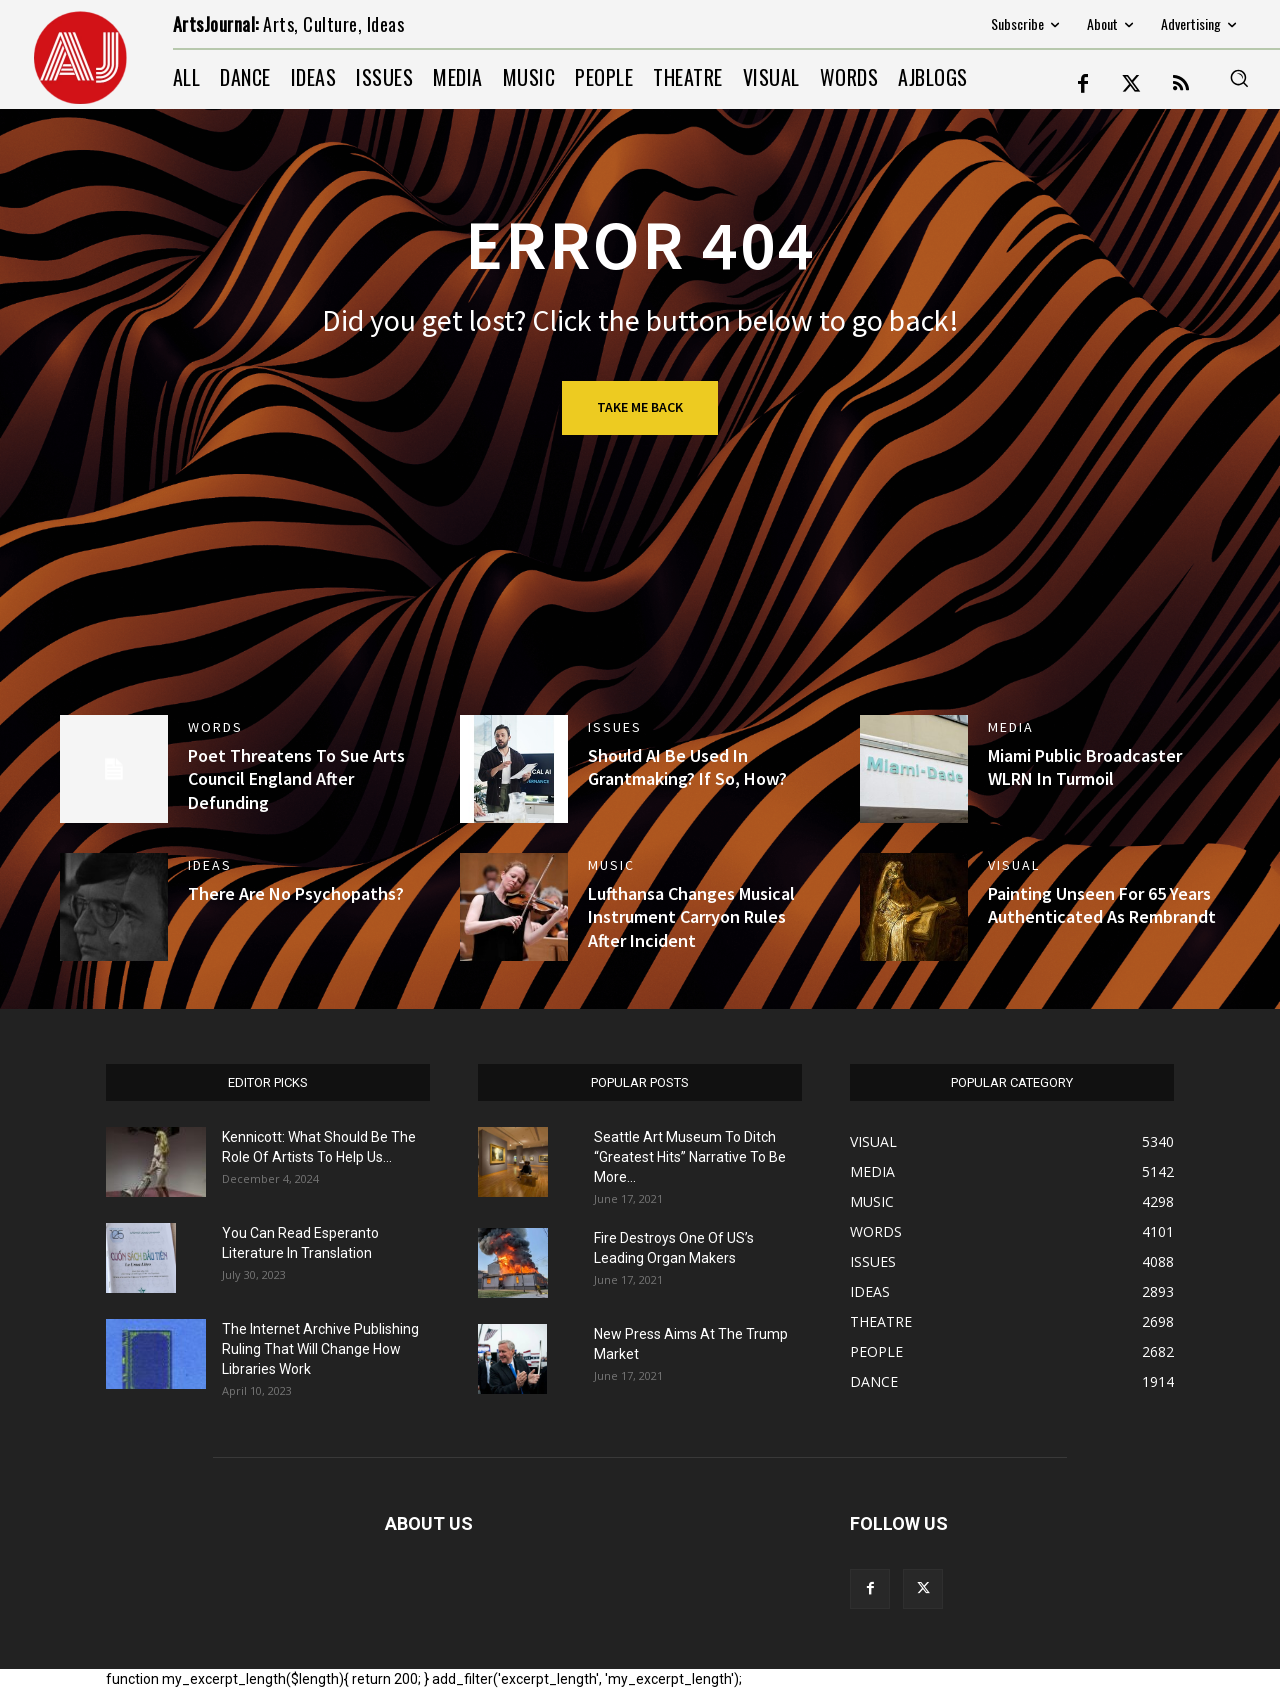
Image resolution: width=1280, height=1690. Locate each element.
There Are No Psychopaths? (296, 893)
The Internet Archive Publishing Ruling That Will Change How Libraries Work (320, 1349)
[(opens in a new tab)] (514, 769)
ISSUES (615, 727)
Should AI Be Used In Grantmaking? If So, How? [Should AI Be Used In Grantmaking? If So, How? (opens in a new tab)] (687, 767)
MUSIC (611, 865)
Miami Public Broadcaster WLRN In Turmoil (1085, 767)
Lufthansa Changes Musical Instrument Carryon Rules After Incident (691, 917)
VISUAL (1014, 865)
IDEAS (210, 865)
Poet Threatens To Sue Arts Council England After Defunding (296, 779)
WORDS (215, 727)
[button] (1239, 78)
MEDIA (1011, 727)
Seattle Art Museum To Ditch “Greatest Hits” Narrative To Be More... (690, 1157)
